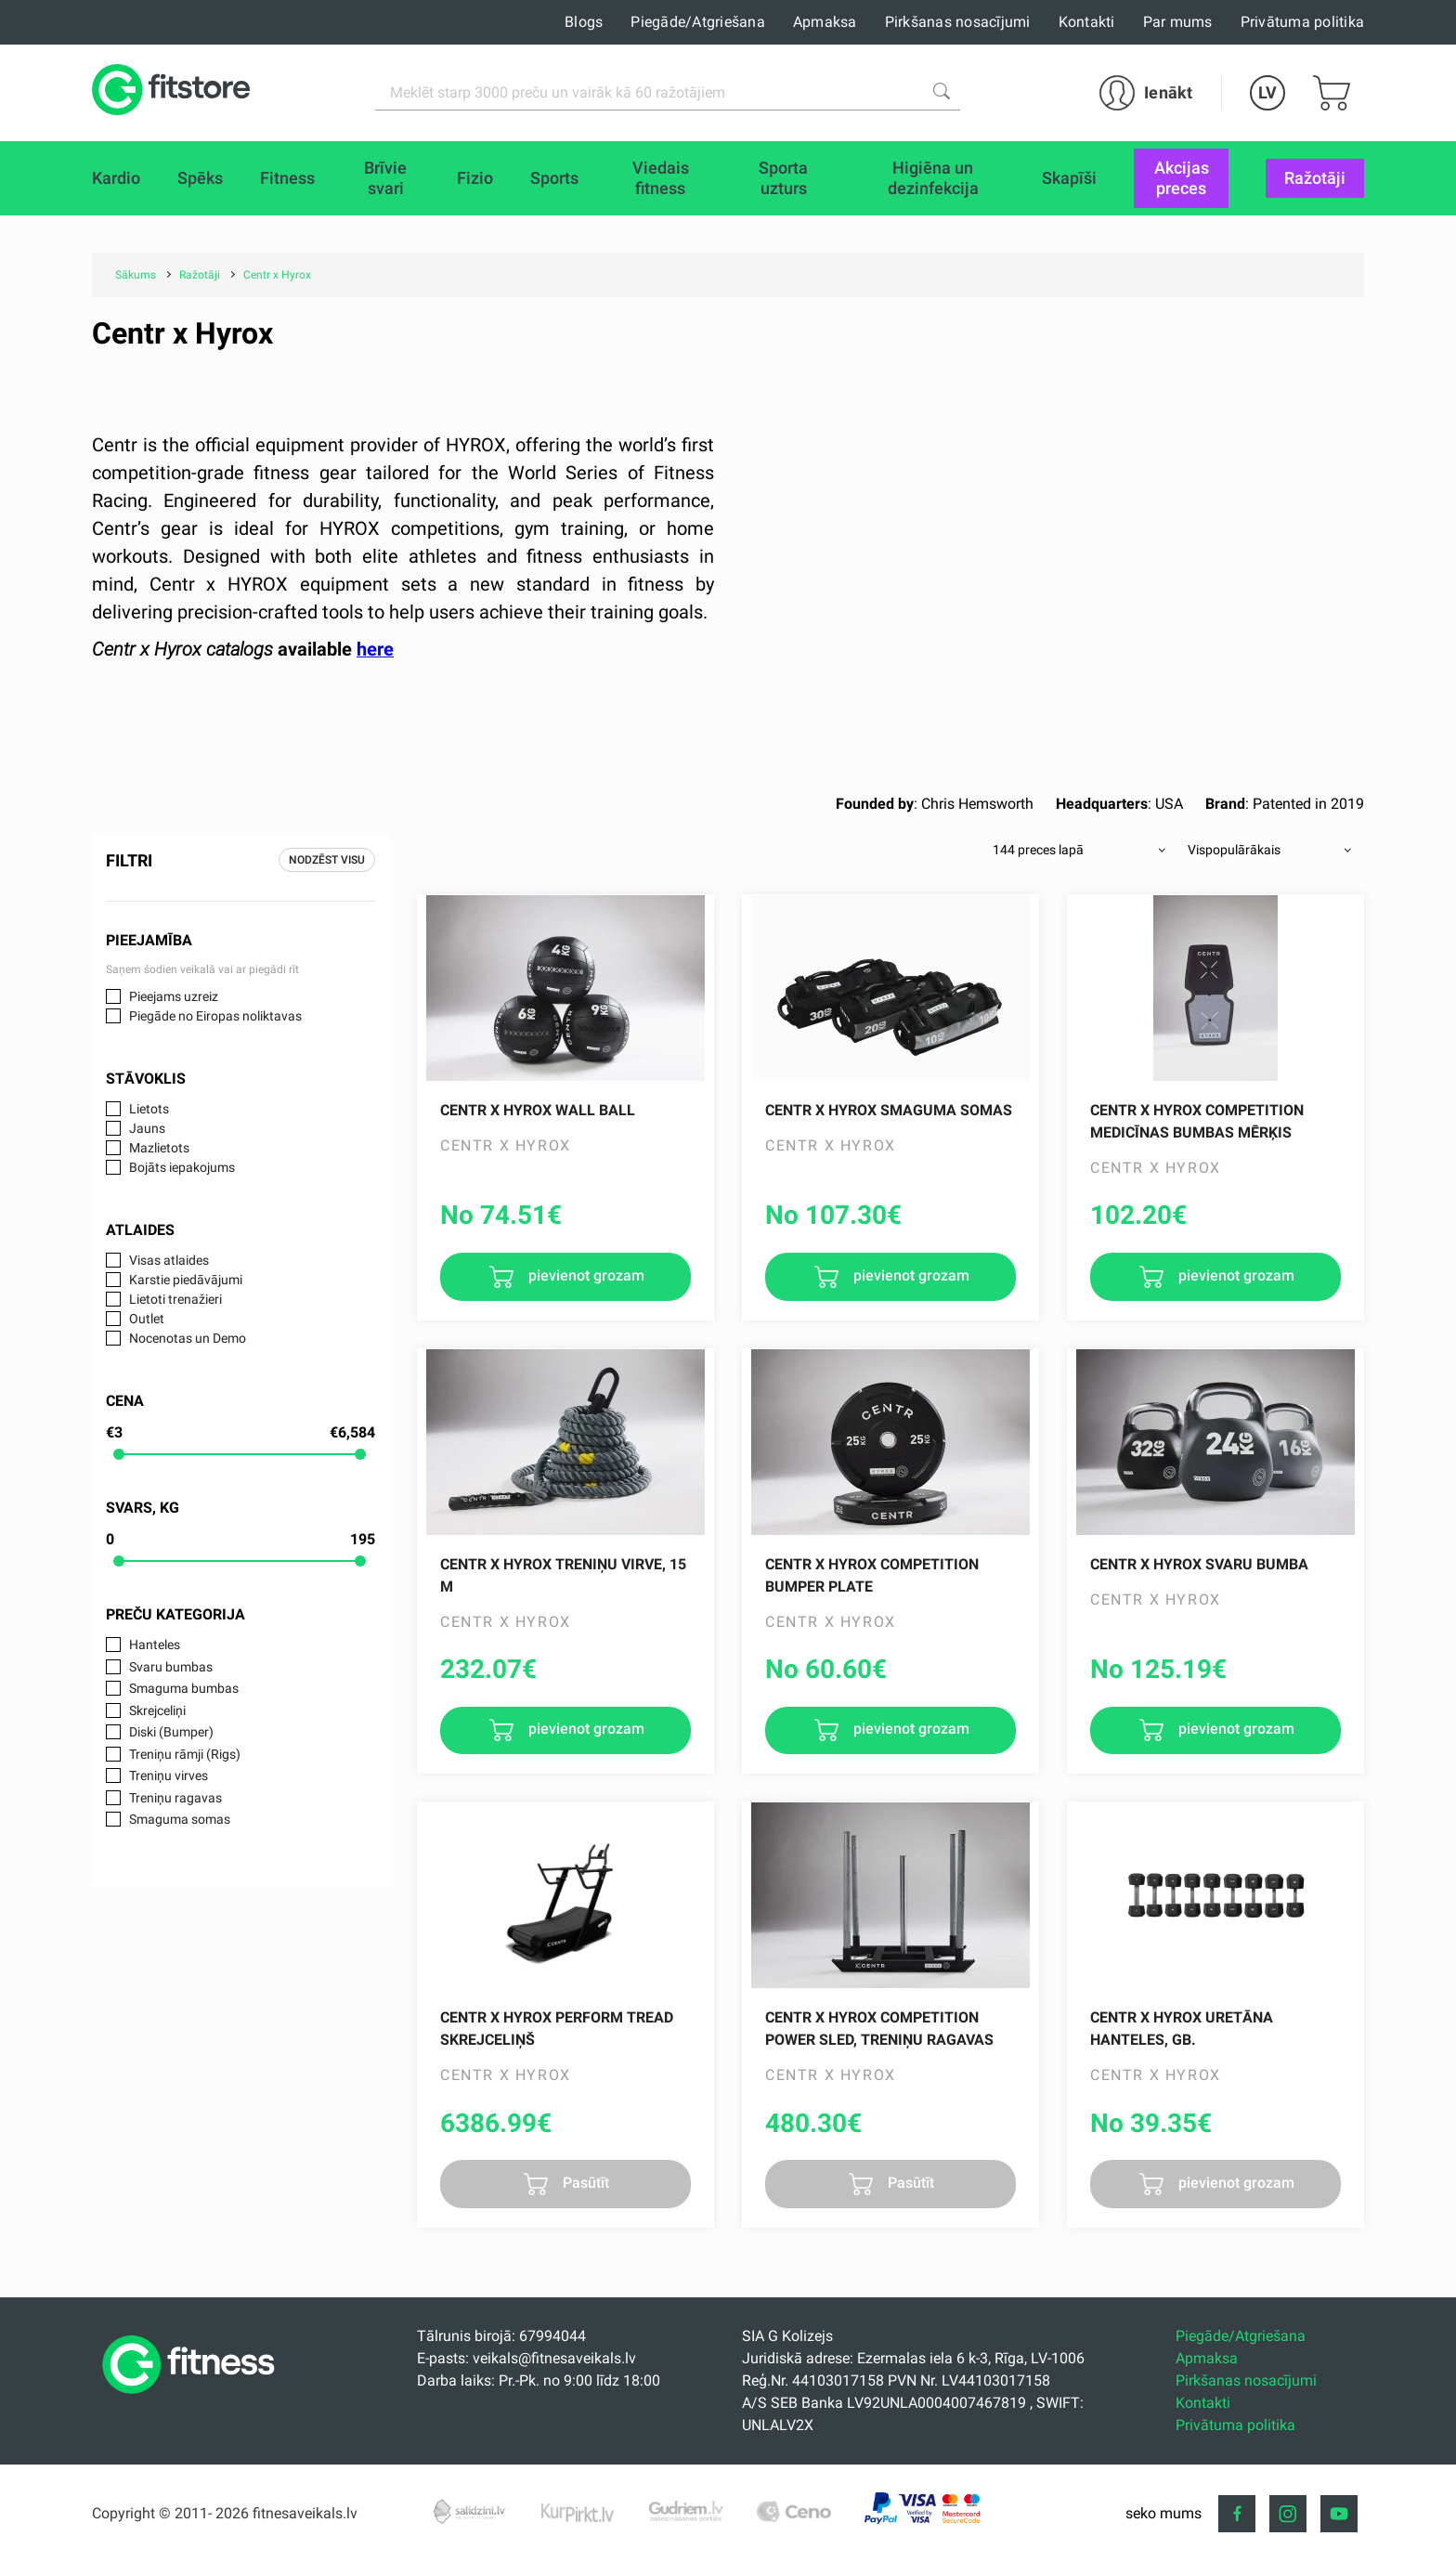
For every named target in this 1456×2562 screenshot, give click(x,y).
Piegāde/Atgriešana (697, 22)
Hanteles (154, 1644)
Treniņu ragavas (175, 1797)
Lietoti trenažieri (175, 1299)
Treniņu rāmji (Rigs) (184, 1754)
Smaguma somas (179, 1819)
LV (1267, 92)
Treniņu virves (168, 1775)
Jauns (147, 1128)
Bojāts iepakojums (182, 1167)
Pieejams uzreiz (173, 996)
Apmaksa (825, 22)
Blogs (584, 22)
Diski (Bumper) (171, 1731)
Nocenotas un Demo (187, 1338)
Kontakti (1087, 22)
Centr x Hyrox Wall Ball (537, 1110)
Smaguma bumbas (184, 1688)
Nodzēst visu (327, 859)
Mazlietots (159, 1147)
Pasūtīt (584, 2182)
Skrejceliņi (157, 1710)
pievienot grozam (584, 1275)
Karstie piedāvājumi (185, 1279)
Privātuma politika (1303, 22)
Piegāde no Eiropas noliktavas (215, 1015)
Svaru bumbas (171, 1666)
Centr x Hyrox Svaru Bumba (1199, 1564)
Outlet (146, 1318)
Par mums (1178, 22)
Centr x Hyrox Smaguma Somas (888, 1110)
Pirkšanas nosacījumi (958, 22)
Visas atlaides (169, 1260)
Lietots (149, 1108)
